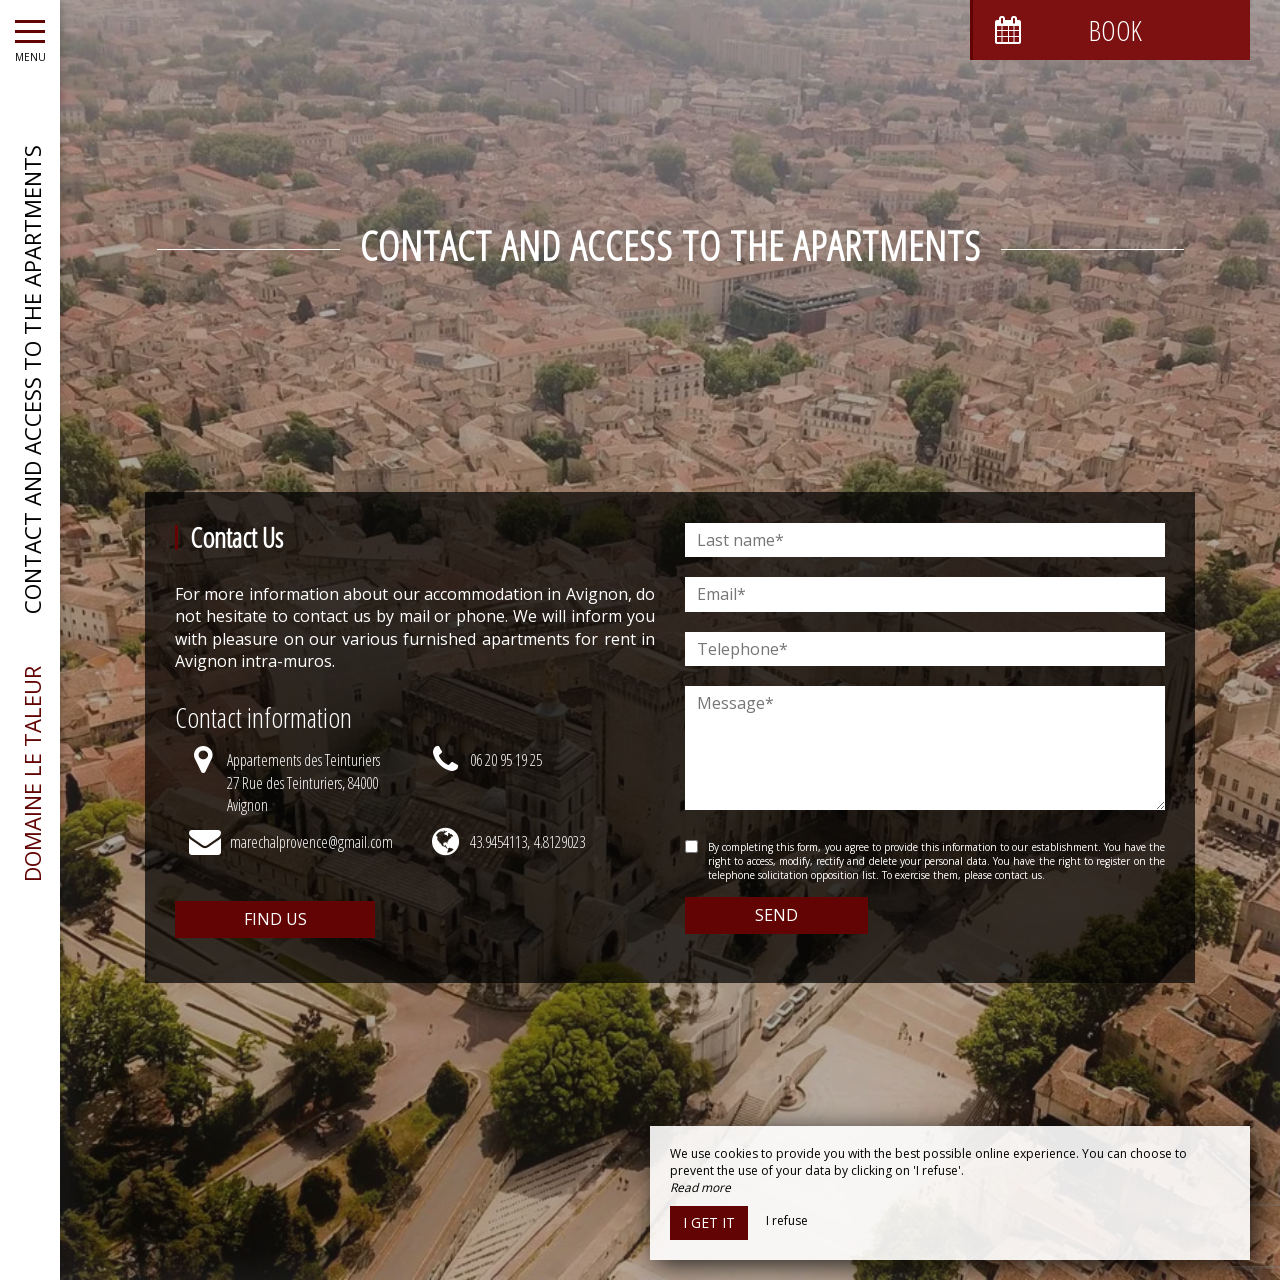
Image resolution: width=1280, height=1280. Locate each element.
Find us (275, 919)
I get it (709, 1222)
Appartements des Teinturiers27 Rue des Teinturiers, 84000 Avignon (303, 782)
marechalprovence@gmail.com (311, 842)
